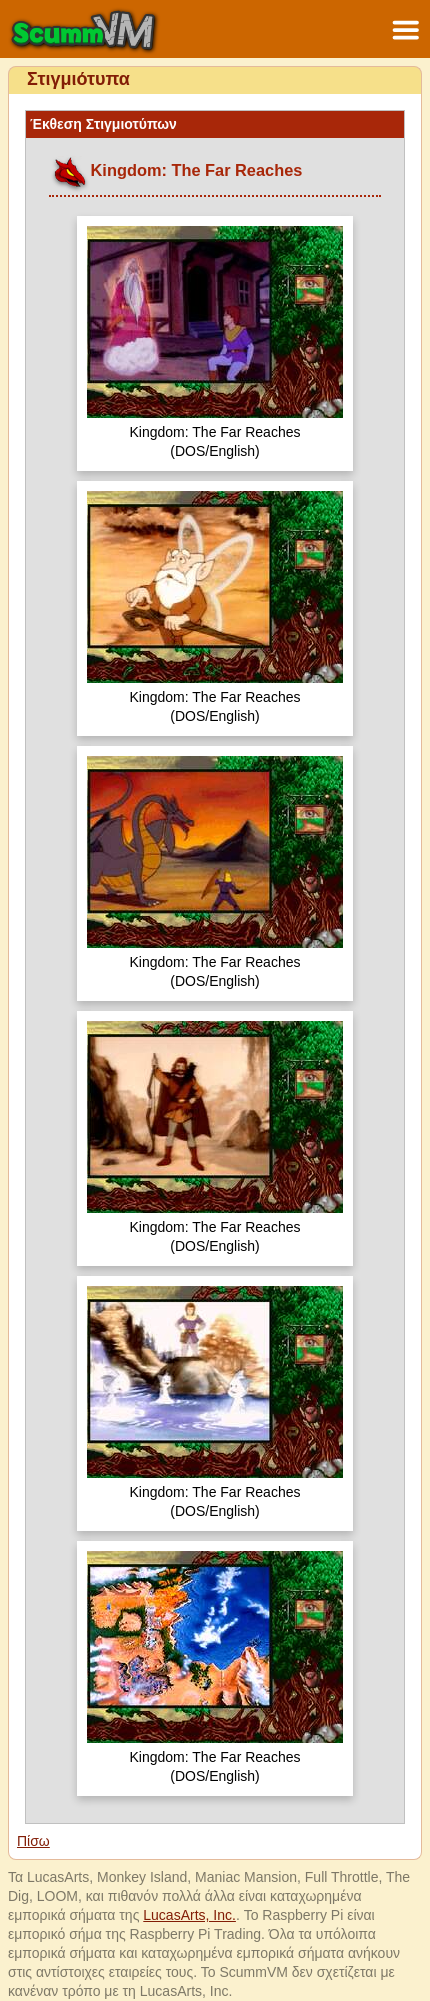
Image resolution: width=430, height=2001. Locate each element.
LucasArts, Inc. (189, 1915)
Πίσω (33, 1841)
